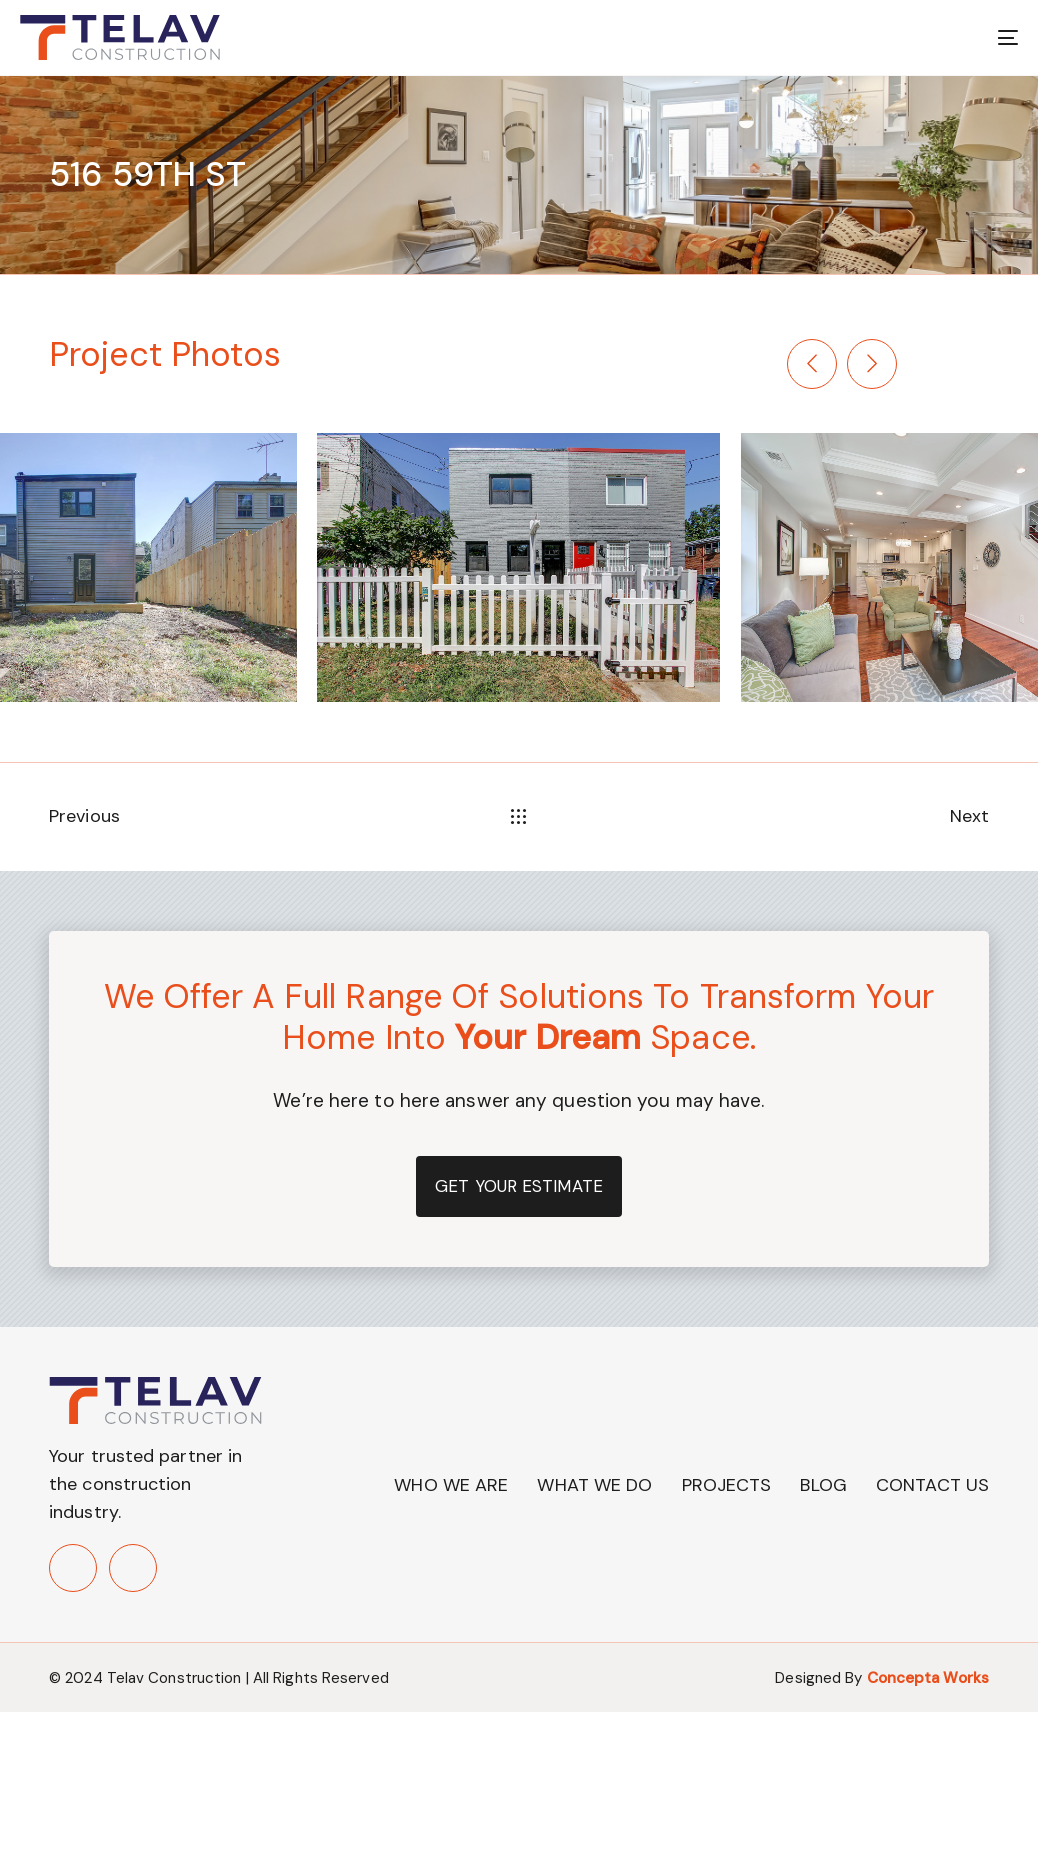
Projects (727, 1485)
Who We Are (451, 1485)
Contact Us (932, 1485)
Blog (823, 1485)
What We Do (594, 1485)
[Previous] (812, 364)
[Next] (872, 364)
